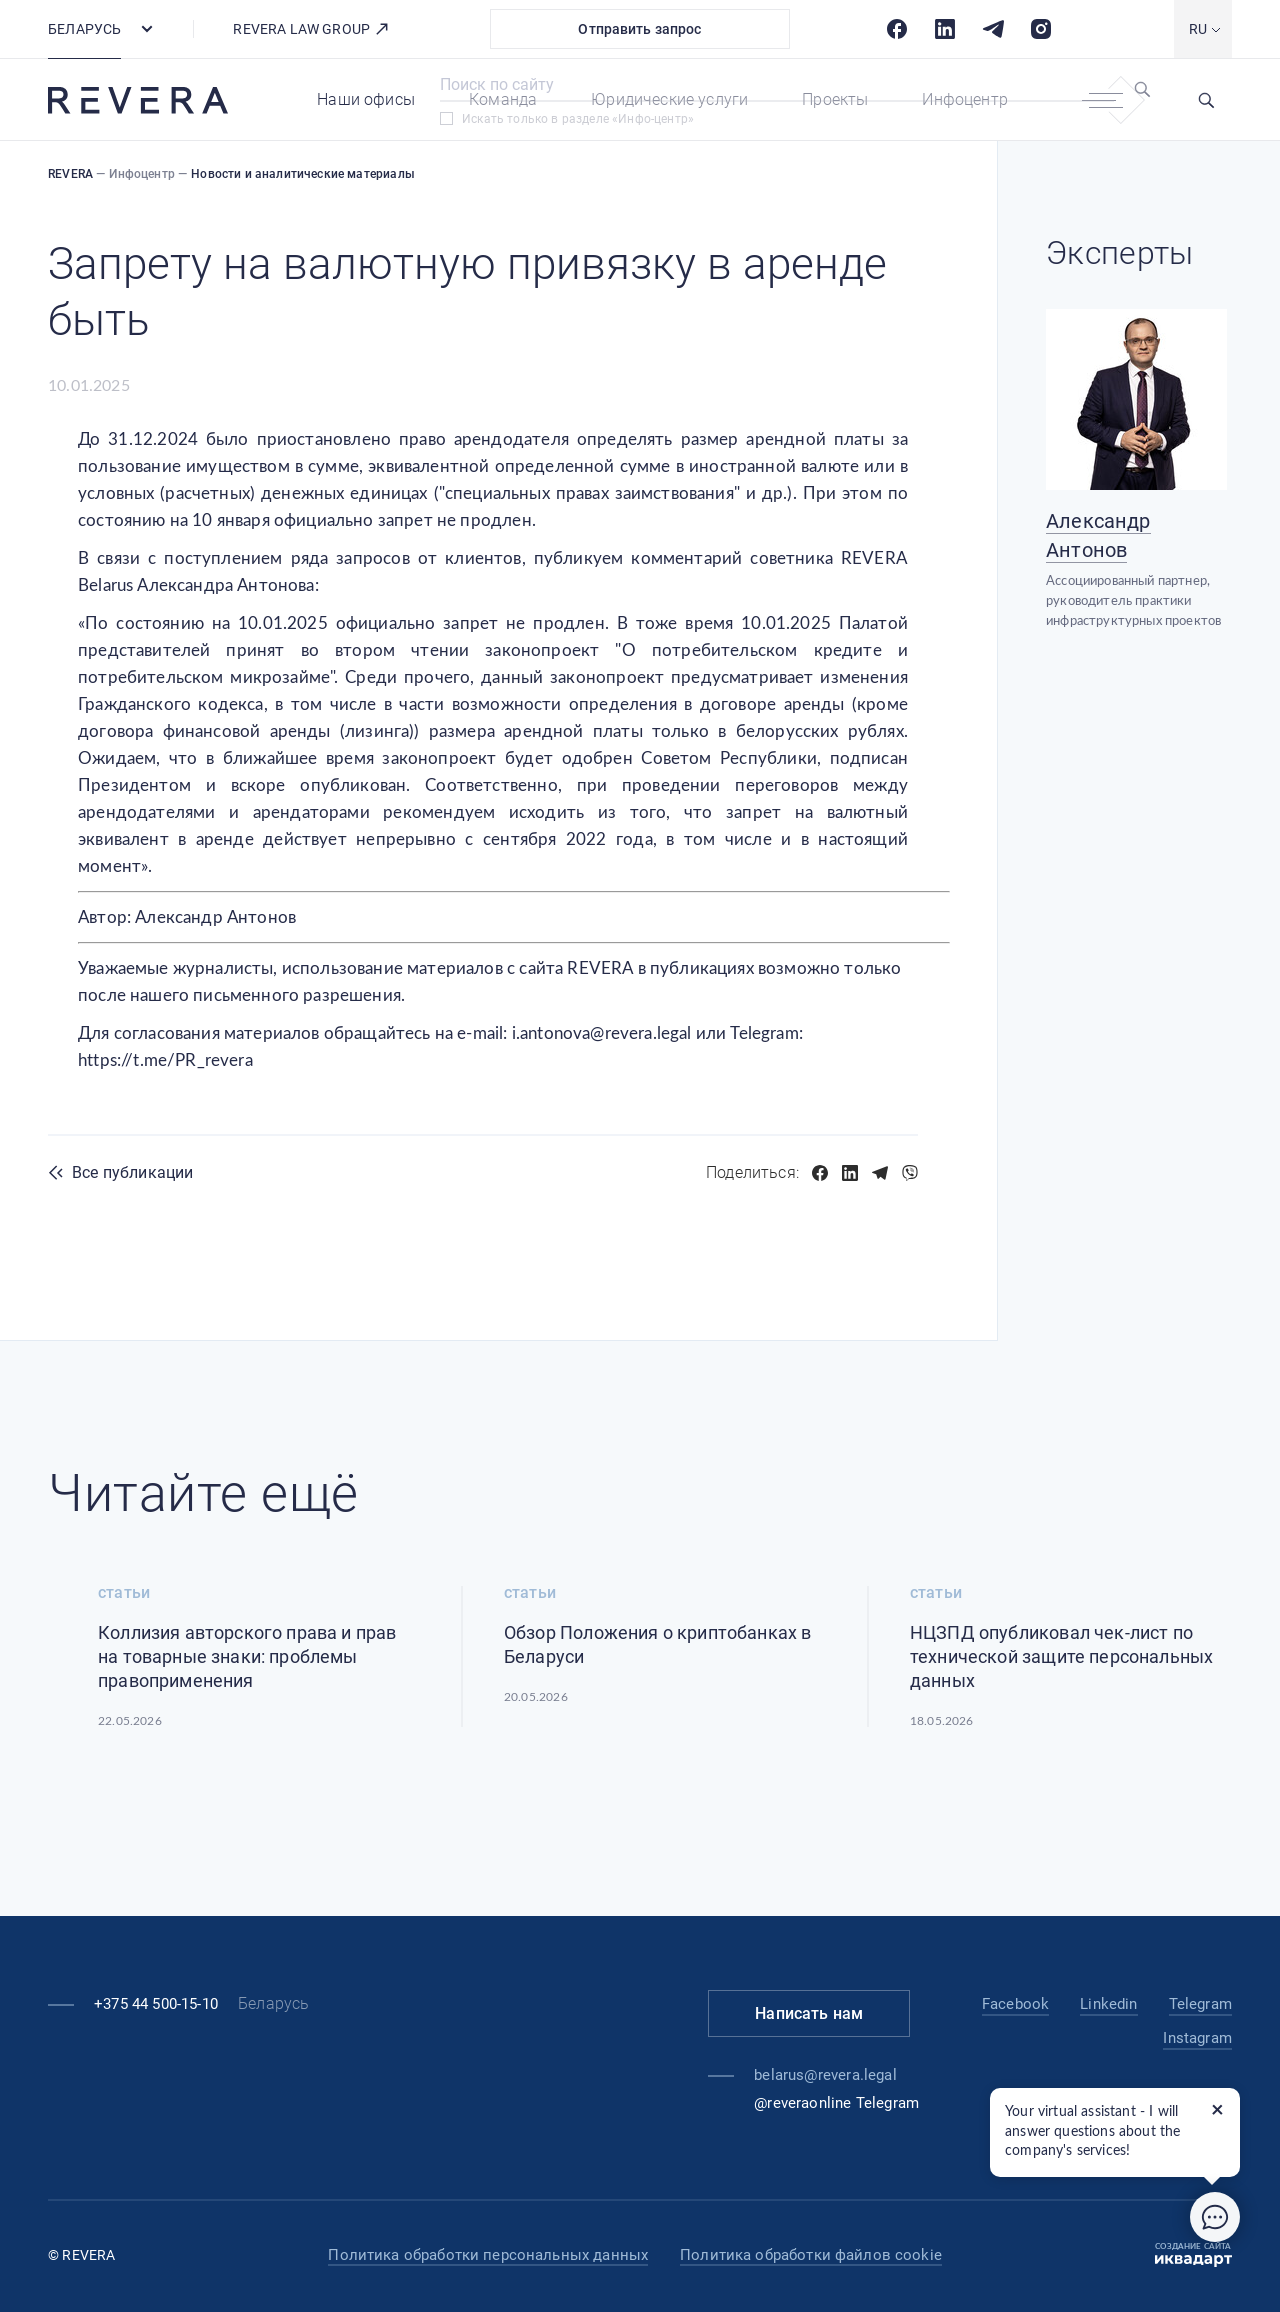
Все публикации (132, 1172)
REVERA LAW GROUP (311, 29)
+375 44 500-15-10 (156, 2004)
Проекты (835, 99)
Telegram (1200, 2004)
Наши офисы (366, 99)
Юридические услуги (669, 99)
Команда (503, 99)
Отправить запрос (639, 29)
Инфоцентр (965, 99)
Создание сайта (1193, 2255)
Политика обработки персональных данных (488, 2255)
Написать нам (809, 2013)
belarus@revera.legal (825, 2075)
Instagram (1197, 2038)
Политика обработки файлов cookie (811, 2255)
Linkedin (1108, 2004)
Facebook (1015, 2004)
